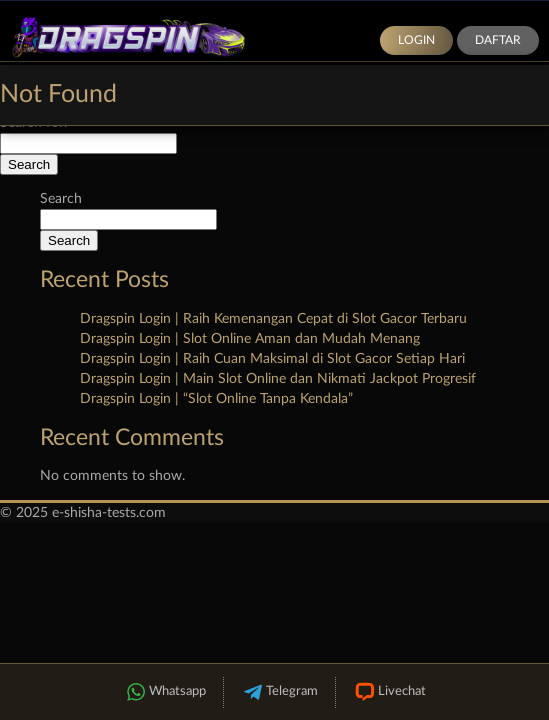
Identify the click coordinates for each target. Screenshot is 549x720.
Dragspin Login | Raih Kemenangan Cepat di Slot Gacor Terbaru (273, 319)
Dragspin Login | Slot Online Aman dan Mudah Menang (250, 339)
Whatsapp (165, 692)
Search (61, 199)
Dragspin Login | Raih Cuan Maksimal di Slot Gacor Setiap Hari (272, 359)
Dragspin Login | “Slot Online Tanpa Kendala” (216, 399)
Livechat (389, 692)
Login (416, 40)
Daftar (498, 40)
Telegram (279, 692)
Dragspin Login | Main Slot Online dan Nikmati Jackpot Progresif (278, 379)
